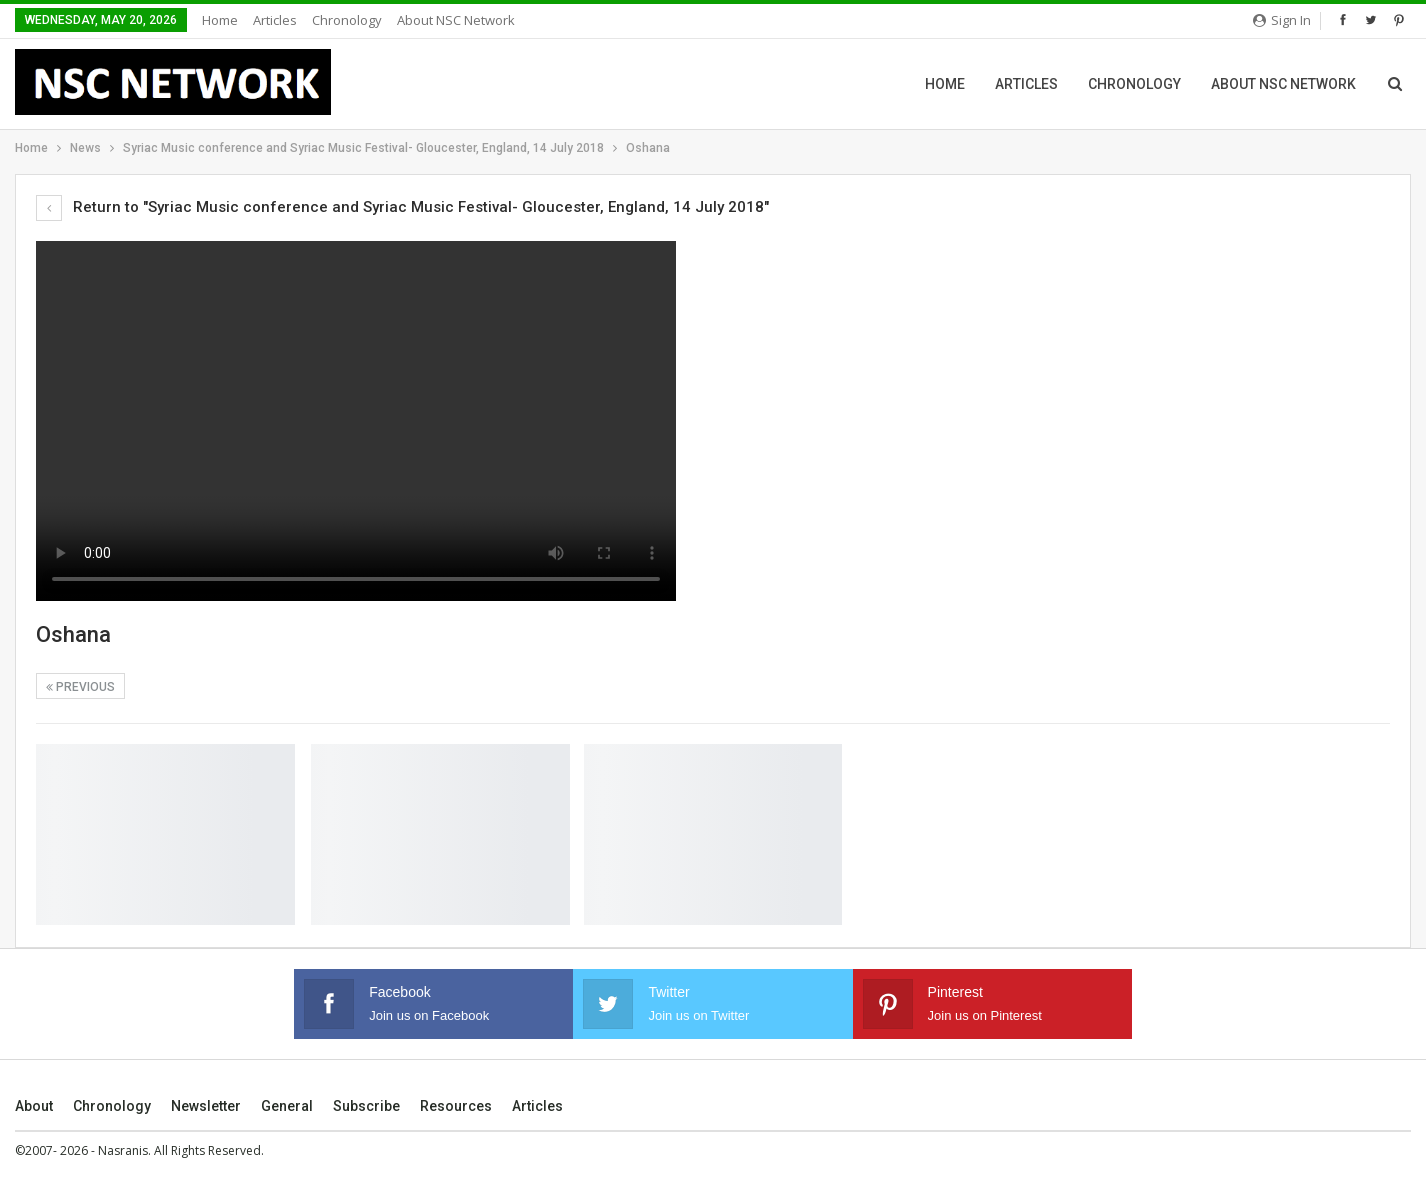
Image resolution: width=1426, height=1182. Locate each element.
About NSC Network (456, 20)
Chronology (347, 20)
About (34, 1106)
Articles (275, 20)
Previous (80, 687)
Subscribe (366, 1106)
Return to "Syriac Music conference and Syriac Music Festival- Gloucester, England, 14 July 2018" (402, 207)
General (287, 1106)
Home (220, 20)
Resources (456, 1106)
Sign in (1282, 20)
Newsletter (206, 1106)
